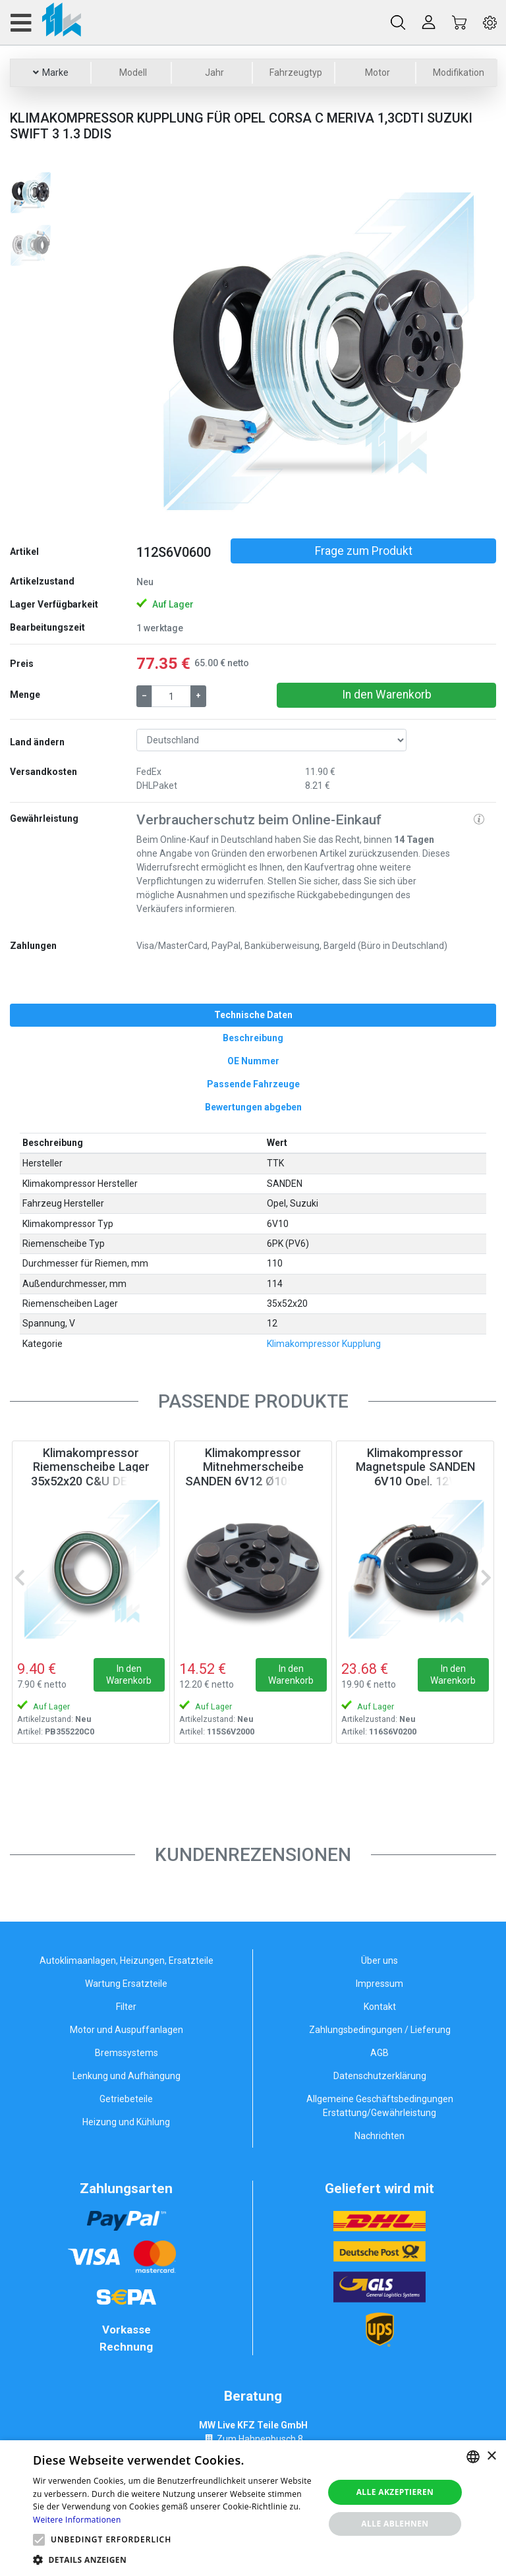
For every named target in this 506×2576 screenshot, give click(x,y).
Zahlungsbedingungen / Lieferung (380, 2029)
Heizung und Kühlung (126, 2122)
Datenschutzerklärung (379, 2076)
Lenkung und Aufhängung (126, 2076)
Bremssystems (126, 2052)
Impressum (379, 1983)
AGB (379, 2052)
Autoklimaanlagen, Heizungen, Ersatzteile (126, 1960)
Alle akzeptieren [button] (395, 2492)
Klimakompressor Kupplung (324, 1343)
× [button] (491, 2456)
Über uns (379, 1960)
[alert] (253, 2508)
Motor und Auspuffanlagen (126, 2029)
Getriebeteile (126, 2099)
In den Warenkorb (387, 694)
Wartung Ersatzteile (126, 1983)
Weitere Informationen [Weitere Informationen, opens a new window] (77, 2519)
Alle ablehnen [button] (394, 2523)
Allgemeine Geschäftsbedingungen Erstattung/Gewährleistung (379, 2106)
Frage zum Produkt (363, 551)
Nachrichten (379, 2136)
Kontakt (380, 2006)
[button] (163, 349)
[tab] (253, 1015)
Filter (126, 2006)
